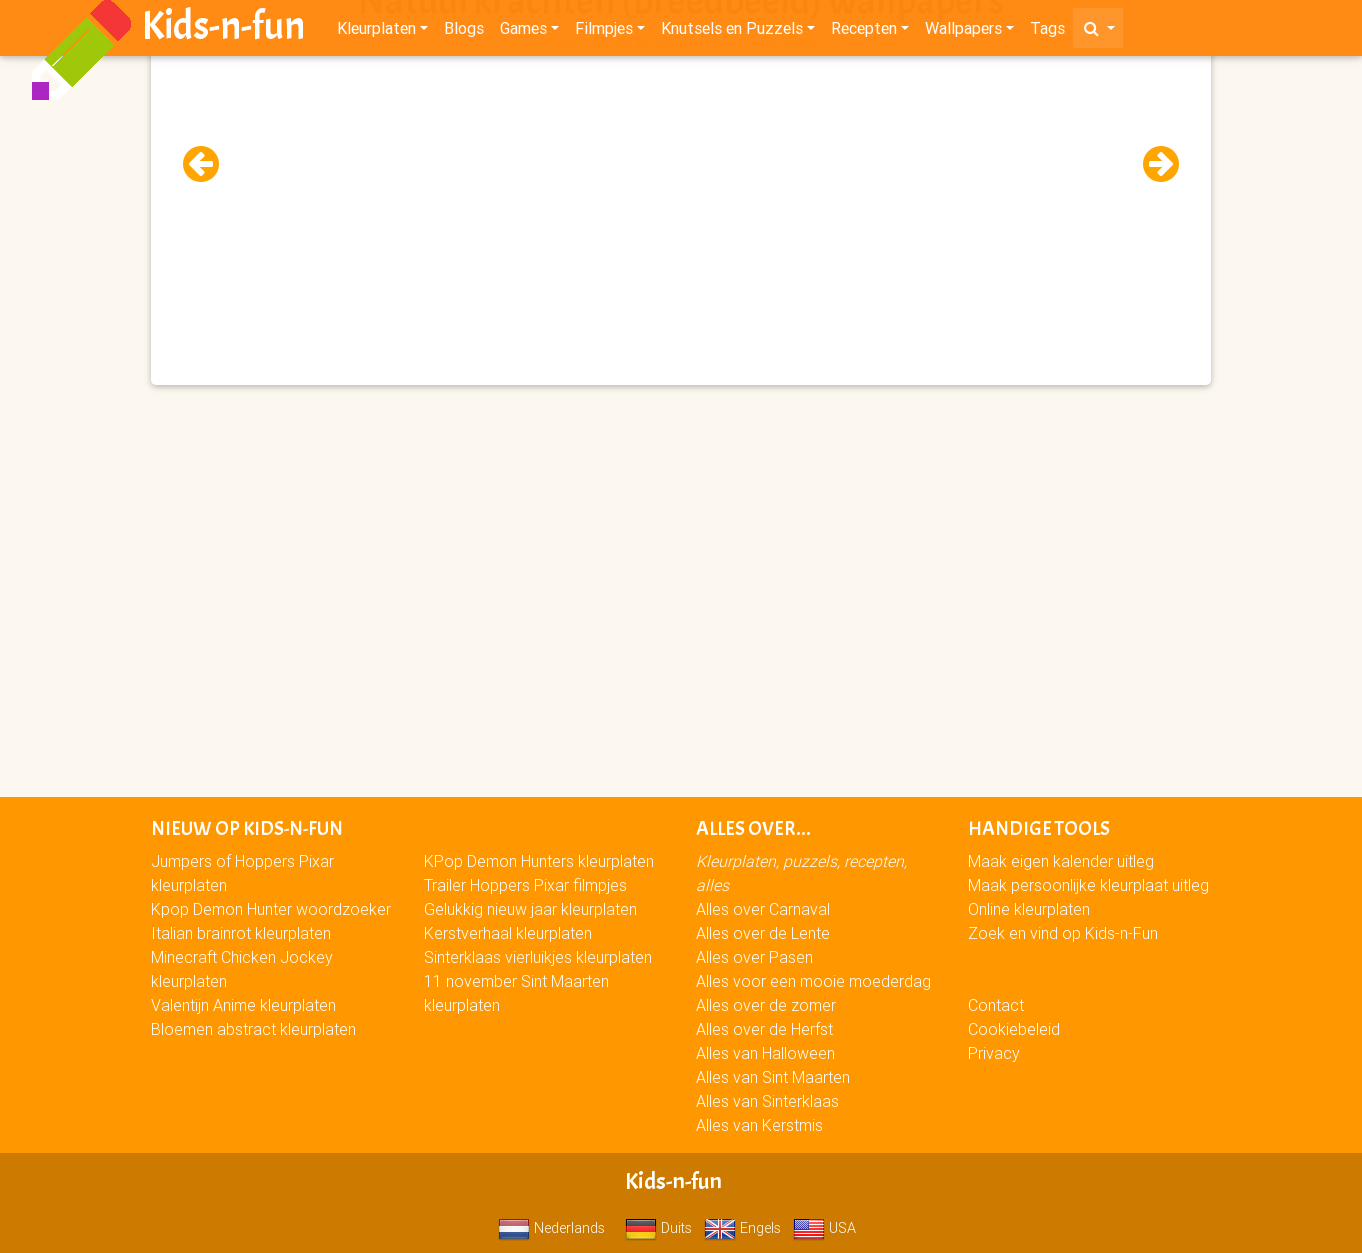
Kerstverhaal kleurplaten (508, 933)
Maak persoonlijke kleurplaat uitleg (1088, 885)
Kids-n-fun (223, 30)
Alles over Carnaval (763, 909)
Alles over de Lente (763, 933)
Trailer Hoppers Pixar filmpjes (525, 885)
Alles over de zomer (766, 1005)
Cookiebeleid (1014, 1029)
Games (523, 32)
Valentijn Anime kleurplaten (243, 1005)
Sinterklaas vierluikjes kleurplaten (538, 957)
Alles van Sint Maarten (773, 1077)
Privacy (994, 1053)
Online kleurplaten (1029, 909)
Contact (996, 1005)
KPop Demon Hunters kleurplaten (539, 861)
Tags (1047, 32)
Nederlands (551, 1228)
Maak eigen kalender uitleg (1061, 861)
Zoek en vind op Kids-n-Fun (1063, 933)
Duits (658, 1228)
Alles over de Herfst (764, 1029)
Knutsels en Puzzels (732, 32)
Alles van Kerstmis (759, 1125)
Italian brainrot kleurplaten (241, 933)
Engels (742, 1228)
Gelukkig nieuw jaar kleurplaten (530, 909)
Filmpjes (604, 32)
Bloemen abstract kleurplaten (253, 1029)
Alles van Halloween (765, 1053)
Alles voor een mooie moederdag (813, 981)
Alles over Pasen (754, 957)
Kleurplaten (376, 32)
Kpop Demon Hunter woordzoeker (271, 909)
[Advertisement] (681, 201)
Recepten (864, 32)
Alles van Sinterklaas (767, 1101)
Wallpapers (963, 32)
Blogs (464, 32)
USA (824, 1228)
